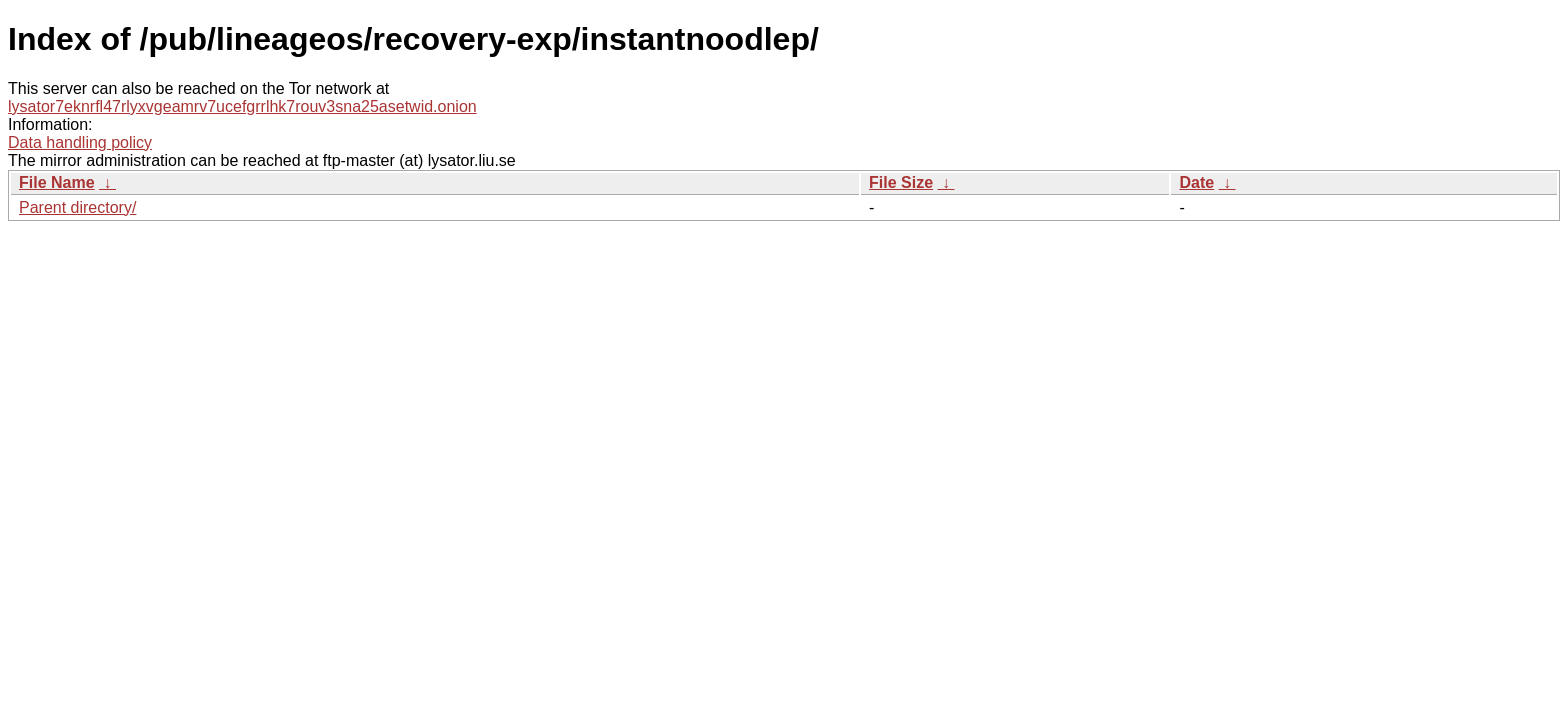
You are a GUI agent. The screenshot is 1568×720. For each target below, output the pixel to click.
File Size (901, 182)
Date (1196, 182)
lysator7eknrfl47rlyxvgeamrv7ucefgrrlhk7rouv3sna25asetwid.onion (242, 106)
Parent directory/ (77, 207)
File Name (57, 182)
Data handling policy (80, 142)
